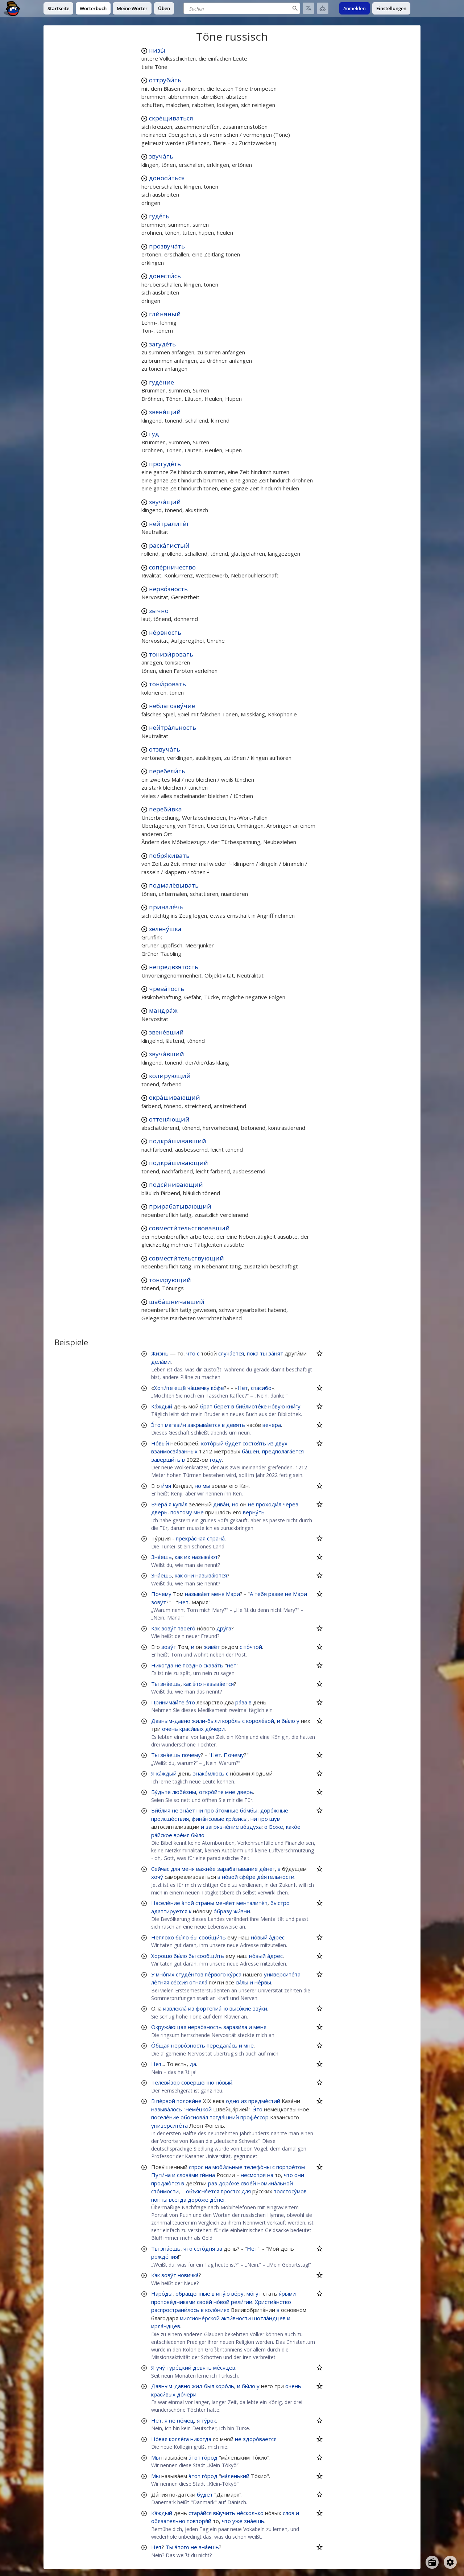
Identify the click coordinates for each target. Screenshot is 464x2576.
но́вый (259, 1937)
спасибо (261, 1387)
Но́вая (159, 2439)
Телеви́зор (165, 2082)
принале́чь (166, 907)
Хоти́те (163, 1387)
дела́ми (161, 1361)
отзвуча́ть (164, 749)
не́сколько (250, 2513)
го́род (210, 2457)
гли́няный (165, 314)
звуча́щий (165, 502)
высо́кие (240, 2008)
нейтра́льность (172, 727)
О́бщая (160, 2045)
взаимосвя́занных (174, 1451)
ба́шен (250, 1451)
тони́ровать (167, 684)
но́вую (276, 1406)
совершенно (197, 2082)
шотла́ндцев (269, 2318)
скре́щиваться (171, 118)
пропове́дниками (173, 2301)
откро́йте (211, 1791)
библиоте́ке (251, 1406)
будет (233, 1443)
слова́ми (187, 2174)
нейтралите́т (169, 523)
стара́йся (200, 2513)
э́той (188, 1902)
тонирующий (170, 1280)
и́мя (166, 1485)
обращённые (192, 2293)
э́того (182, 2547)
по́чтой (253, 1646)
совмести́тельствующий (186, 1258)
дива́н (221, 1504)
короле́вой (260, 1720)
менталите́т (252, 1902)
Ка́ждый (161, 1406)
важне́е (206, 1868)
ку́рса (234, 1974)
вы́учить (224, 2513)
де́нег (267, 1868)
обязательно (168, 2520)
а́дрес (277, 1937)
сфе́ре (247, 1876)
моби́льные (227, 2166)
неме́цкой (199, 2109)
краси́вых (191, 1728)
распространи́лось (175, 2309)
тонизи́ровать (171, 654)
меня (217, 1593)
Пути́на (161, 2174)
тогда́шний (224, 2117)
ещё (180, 1387)
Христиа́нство (273, 2301)
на (208, 2166)
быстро (280, 1902)
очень (170, 1728)
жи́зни (241, 1911)
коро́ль (231, 1720)
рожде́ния (164, 2256)
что (190, 1353)
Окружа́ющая (168, 2026)
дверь (159, 1512)
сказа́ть (213, 1665)
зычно (159, 610)
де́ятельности (275, 1876)
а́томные (227, 1810)
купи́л (180, 1504)
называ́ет (197, 1593)
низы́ (157, 50)
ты (263, 1353)
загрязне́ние (222, 1826)
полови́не (189, 2100)
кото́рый (212, 1443)
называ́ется (218, 1683)
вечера (271, 1424)
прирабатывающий (180, 1206)
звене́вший (166, 1032)
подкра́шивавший (177, 1141)
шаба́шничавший (176, 1301)
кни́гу (293, 1406)
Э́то (257, 2109)
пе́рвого (215, 1974)
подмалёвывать (174, 885)
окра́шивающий (174, 1097)
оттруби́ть (165, 80)
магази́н (175, 1424)
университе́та (282, 1974)
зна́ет (187, 1810)
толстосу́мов (290, 2191)
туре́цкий (178, 2367)
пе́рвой (165, 2100)
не (251, 1504)
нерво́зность (168, 589)
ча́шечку (198, 1387)
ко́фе (217, 1387)
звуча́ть (161, 156)
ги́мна (207, 2174)
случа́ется (231, 1353)
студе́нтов (189, 1974)
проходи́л (268, 1504)
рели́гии (241, 2301)
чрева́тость (166, 988)
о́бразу (223, 1911)
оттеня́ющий (169, 1119)
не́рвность (165, 632)
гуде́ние (161, 382)
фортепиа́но (212, 2008)
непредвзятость (173, 967)
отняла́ (198, 1982)
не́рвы (262, 1982)
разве (275, 1593)
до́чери (215, 1728)
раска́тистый (169, 545)
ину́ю (223, 2293)
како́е (293, 1826)
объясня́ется (202, 2191)
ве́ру (237, 2293)
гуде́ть (159, 216)
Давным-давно (170, 1720)
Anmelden (354, 8)
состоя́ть (254, 1443)
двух (281, 1443)
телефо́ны (257, 2166)
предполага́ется (283, 1451)
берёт (222, 1406)
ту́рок (208, 2420)
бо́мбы (248, 1810)
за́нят (275, 1353)
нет (231, 1665)
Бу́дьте (161, 1791)
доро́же (229, 2183)
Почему (161, 1593)
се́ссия (179, 1982)
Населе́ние (165, 1902)
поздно (192, 1665)
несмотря (253, 2174)
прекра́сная (191, 1538)
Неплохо (162, 1937)
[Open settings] (450, 2562)
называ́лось (166, 2109)
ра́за (241, 1702)
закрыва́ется (203, 1424)
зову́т (158, 1602)
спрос (196, 2166)
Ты (155, 1683)
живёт (212, 1646)
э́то (197, 1683)
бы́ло (288, 1720)
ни (199, 1810)
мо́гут (253, 2293)
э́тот (194, 2457)
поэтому (181, 1512)
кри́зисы (237, 1818)
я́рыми (287, 2293)
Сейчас (160, 1868)
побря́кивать (169, 855)
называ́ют (205, 1556)
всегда (177, 2199)
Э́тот (157, 1424)
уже (237, 2520)
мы (206, 1485)
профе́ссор (254, 2117)
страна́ (216, 1538)
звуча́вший (166, 1054)
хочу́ (157, 1876)
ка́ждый (166, 1773)
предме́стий (264, 2100)
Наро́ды (162, 2293)
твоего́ (186, 1628)
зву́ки (260, 2008)
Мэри (233, 1593)
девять (235, 1424)
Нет (242, 1387)
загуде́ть (162, 344)
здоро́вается (260, 2439)
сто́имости (165, 2191)
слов (288, 2513)
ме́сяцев (224, 2367)
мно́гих (165, 1974)
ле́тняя (160, 1982)
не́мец (185, 2420)
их (187, 1556)
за (219, 2248)
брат (206, 1406)
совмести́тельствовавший (189, 1228)
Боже (276, 1826)
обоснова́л (194, 2117)
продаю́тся (165, 2183)
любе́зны (184, 1791)
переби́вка (165, 809)
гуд (154, 433)
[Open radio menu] (432, 2562)
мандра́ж (163, 1010)
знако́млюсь (208, 1773)
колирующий (170, 1075)
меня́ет (225, 1902)
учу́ (160, 2367)
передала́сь (222, 2045)
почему (191, 1754)
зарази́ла (235, 2026)
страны (204, 1902)
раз (212, 2183)
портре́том (290, 2166)
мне (199, 1512)
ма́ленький (235, 2476)
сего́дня (204, 2248)
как (179, 1556)
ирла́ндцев (165, 2326)
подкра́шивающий (178, 1163)
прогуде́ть (165, 464)
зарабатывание (237, 1868)
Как (155, 1628)
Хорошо (161, 1955)
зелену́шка (165, 929)
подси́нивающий (176, 1184)
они (189, 1575)
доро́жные (274, 1810)
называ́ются (211, 1575)
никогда (200, 2439)
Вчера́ (159, 1504)
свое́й (248, 2183)
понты (159, 2199)
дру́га (223, 1628)
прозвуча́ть (167, 246)
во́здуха (251, 1826)
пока (252, 1353)
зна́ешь (170, 1683)
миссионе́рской (200, 2318)
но (198, 1485)
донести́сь (165, 276)
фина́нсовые (208, 1818)
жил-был (203, 2386)
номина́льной (275, 2183)
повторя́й (199, 2520)
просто (230, 2191)
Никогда (162, 1665)
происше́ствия (170, 1818)
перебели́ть (167, 771)
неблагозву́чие (172, 705)
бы (194, 1937)
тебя (260, 1593)
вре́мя (182, 1835)
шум (275, 1818)
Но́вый (160, 1443)
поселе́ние (165, 2117)
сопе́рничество (172, 567)
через (290, 1504)
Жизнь (160, 1353)
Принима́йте (168, 1702)
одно (232, 2100)
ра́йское (161, 1835)
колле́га (179, 2439)
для (175, 1868)
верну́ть (254, 1512)
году (216, 1459)
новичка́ (188, 2275)
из (271, 1443)
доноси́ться (167, 178)
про (209, 1810)
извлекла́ (175, 2008)
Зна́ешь (161, 1556)
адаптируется (169, 1911)
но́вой (230, 1876)
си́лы (242, 1982)
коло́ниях (217, 2309)
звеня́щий (165, 412)
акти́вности (236, 2318)
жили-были (206, 1720)
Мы (155, 2457)
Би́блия (160, 1810)
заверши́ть (166, 1459)
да (193, 2063)
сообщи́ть (212, 1937)
